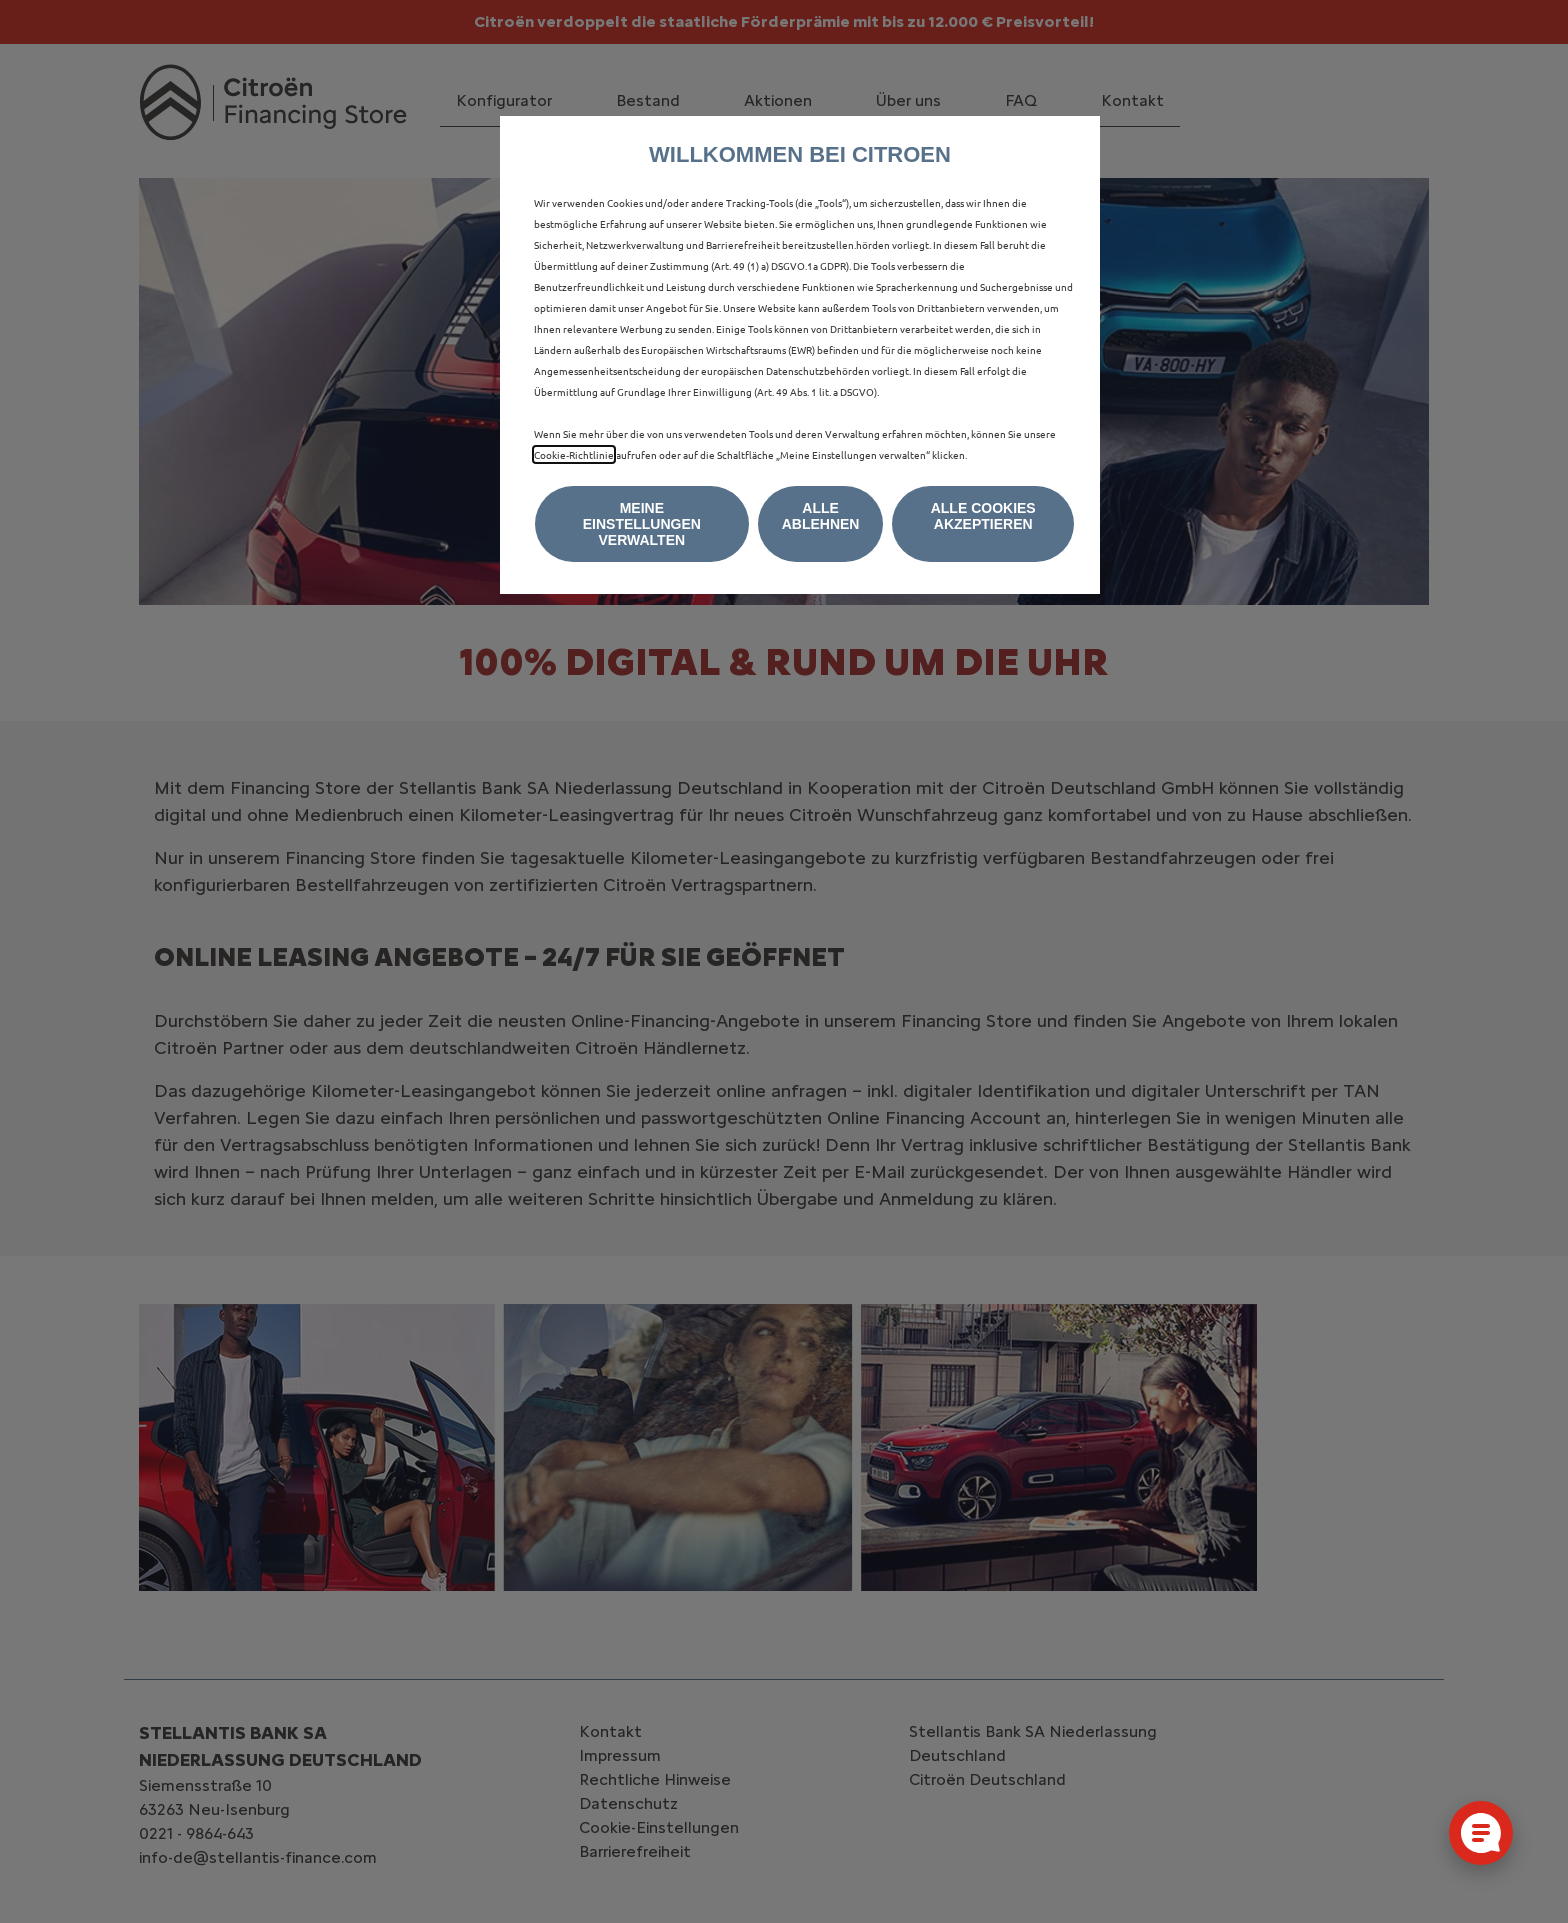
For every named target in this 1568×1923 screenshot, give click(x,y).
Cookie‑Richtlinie (574, 454)
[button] (642, 524)
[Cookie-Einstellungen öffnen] (1481, 1833)
